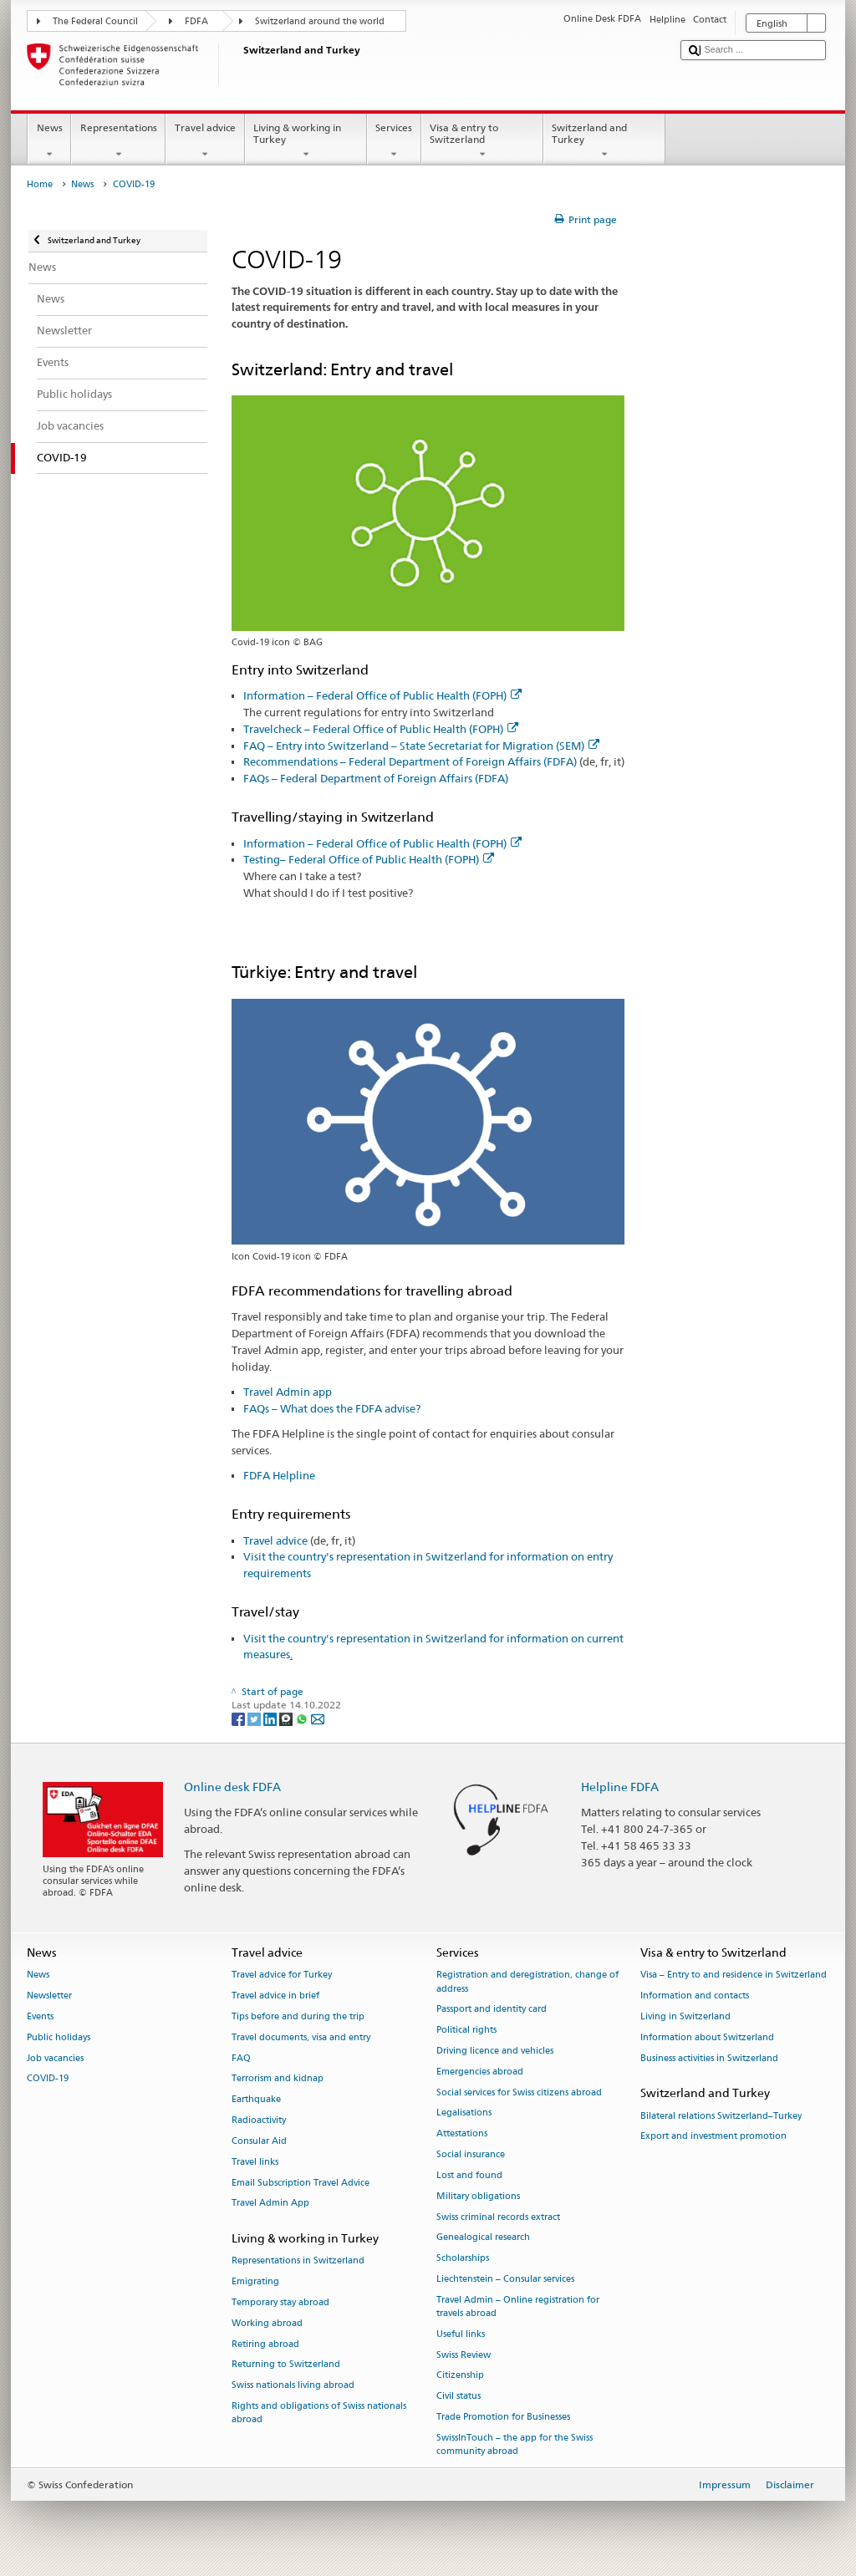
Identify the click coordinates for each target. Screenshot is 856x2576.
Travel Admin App (270, 2203)
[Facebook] (239, 1719)
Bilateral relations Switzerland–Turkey (721, 2115)
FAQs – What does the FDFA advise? (331, 1408)
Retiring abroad (265, 2344)
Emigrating (255, 2282)
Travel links (255, 2161)
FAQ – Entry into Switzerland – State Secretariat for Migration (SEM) (421, 745)
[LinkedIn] (271, 1719)
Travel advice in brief (275, 1996)
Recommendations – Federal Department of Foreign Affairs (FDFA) (410, 761)
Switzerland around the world (320, 21)
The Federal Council (95, 21)
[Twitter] (255, 1719)
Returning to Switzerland (286, 2365)
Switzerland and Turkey (604, 141)
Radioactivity (259, 2120)
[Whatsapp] (303, 1719)
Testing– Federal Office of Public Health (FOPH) (368, 859)
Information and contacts (694, 1996)
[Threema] (287, 1719)
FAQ (241, 2058)
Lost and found (469, 2175)
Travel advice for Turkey (282, 1975)
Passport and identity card (491, 2009)
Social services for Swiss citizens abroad (519, 2092)
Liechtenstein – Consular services (505, 2278)
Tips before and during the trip (298, 2016)
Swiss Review (463, 2354)
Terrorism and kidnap (278, 2079)
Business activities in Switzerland (709, 2058)
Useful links (460, 2334)
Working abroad (267, 2323)
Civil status (458, 2396)
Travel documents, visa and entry (301, 2037)
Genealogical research (483, 2237)
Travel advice (204, 141)
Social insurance (470, 2154)
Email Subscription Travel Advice (300, 2182)
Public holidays (58, 2037)
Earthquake (256, 2100)
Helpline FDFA (620, 1786)
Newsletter (49, 1996)
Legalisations (464, 2113)
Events (40, 2016)
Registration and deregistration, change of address (527, 1982)
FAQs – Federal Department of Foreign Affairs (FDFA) (375, 778)
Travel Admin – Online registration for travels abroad (517, 2306)
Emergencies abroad (479, 2071)
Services (394, 141)
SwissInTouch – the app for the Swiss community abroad (514, 2444)
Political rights (466, 2030)
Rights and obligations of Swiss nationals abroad (319, 2412)
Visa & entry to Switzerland (482, 141)
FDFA (196, 21)
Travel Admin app (287, 1391)
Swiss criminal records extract (498, 2217)
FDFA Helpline (279, 1475)
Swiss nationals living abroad (293, 2385)
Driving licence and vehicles (494, 2050)
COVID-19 (48, 2079)
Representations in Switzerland (298, 2261)
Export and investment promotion (713, 2136)
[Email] (317, 1719)
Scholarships (462, 2258)
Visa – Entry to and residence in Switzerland (733, 1975)
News (49, 141)
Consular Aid (259, 2141)
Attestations (461, 2134)
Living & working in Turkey (306, 141)
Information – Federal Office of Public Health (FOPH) (382, 695)
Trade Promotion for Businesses (503, 2416)
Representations (118, 141)
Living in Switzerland (685, 2016)
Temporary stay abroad (280, 2302)
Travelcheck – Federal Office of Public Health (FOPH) (380, 729)
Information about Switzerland (707, 2037)
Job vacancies (55, 2058)
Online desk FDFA (232, 1786)
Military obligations (478, 2196)
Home (40, 184)
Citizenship (460, 2375)
